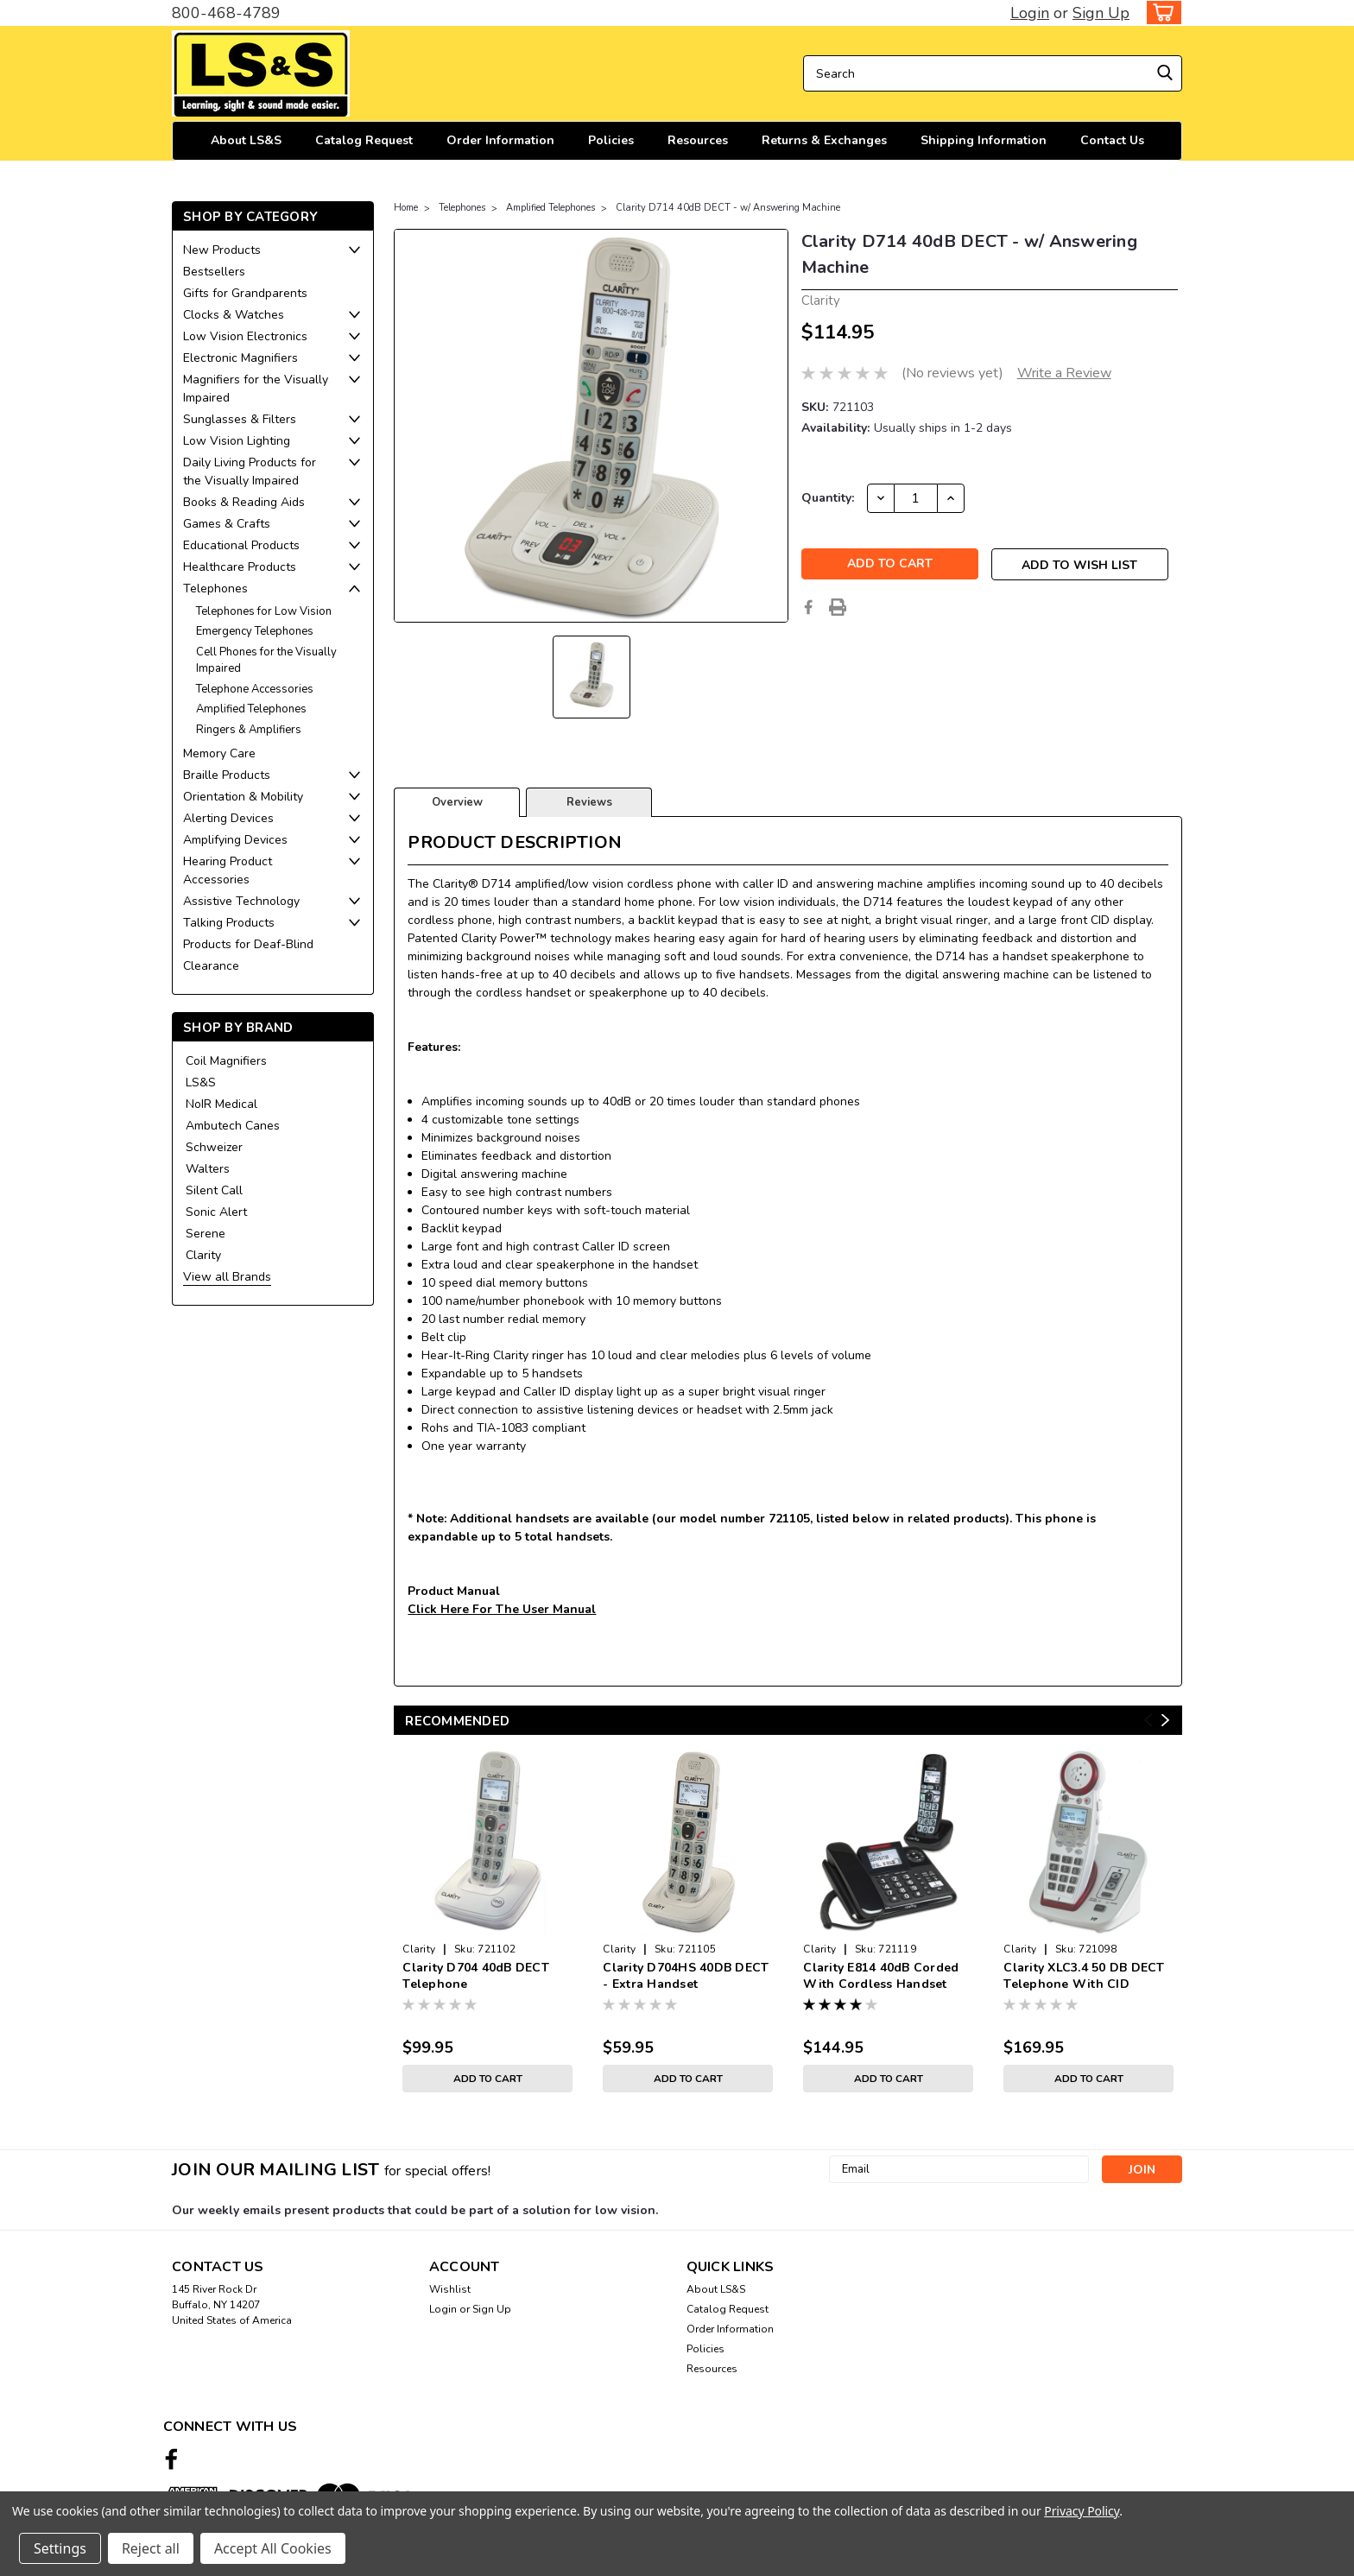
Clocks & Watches (233, 315)
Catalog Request (364, 140)
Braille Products (226, 775)
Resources (698, 140)
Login (1029, 13)
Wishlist (450, 2289)
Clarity (203, 1255)
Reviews (589, 802)
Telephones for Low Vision (264, 611)
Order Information (500, 140)
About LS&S (246, 140)
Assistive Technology (241, 901)
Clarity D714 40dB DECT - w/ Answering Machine (728, 207)
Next (1165, 1720)
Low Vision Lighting (236, 441)
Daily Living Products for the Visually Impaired (249, 471)
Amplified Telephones (251, 709)
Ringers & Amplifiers (248, 729)
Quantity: (827, 498)
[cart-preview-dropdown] (1160, 12)
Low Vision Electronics (245, 336)
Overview (457, 802)
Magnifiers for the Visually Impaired (255, 388)
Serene (205, 1233)
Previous (1148, 1720)
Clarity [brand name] (418, 1949)
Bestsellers (214, 271)
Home (406, 207)
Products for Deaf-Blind (248, 944)
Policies (611, 140)
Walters (208, 1169)
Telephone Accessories (254, 689)
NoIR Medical (221, 1104)
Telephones (215, 588)
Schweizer (214, 1147)
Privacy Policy (1081, 2511)
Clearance (211, 966)
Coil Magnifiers (226, 1061)
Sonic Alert (216, 1212)
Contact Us (1112, 140)
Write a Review (1064, 373)
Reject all (151, 2548)
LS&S (201, 1082)
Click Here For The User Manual (502, 1609)
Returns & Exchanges (824, 140)
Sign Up (1100, 13)
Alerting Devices (228, 818)
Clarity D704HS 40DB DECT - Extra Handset (686, 1975)
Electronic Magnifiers (240, 358)
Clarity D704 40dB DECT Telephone (475, 1975)
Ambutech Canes (233, 1125)
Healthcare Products (239, 567)
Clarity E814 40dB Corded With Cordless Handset (881, 1975)
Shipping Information (984, 140)
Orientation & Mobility (243, 796)
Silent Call (214, 1190)
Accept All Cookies (273, 2548)
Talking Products (229, 923)
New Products (222, 250)
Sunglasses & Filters (239, 419)
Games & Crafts (226, 524)
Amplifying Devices (235, 840)
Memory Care (219, 753)
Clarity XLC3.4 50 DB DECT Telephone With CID (1083, 1975)
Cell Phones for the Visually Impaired (266, 660)
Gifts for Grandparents (245, 293)
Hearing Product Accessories (227, 870)
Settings (60, 2548)
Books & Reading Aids (244, 502)
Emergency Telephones (254, 631)
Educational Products (241, 545)
